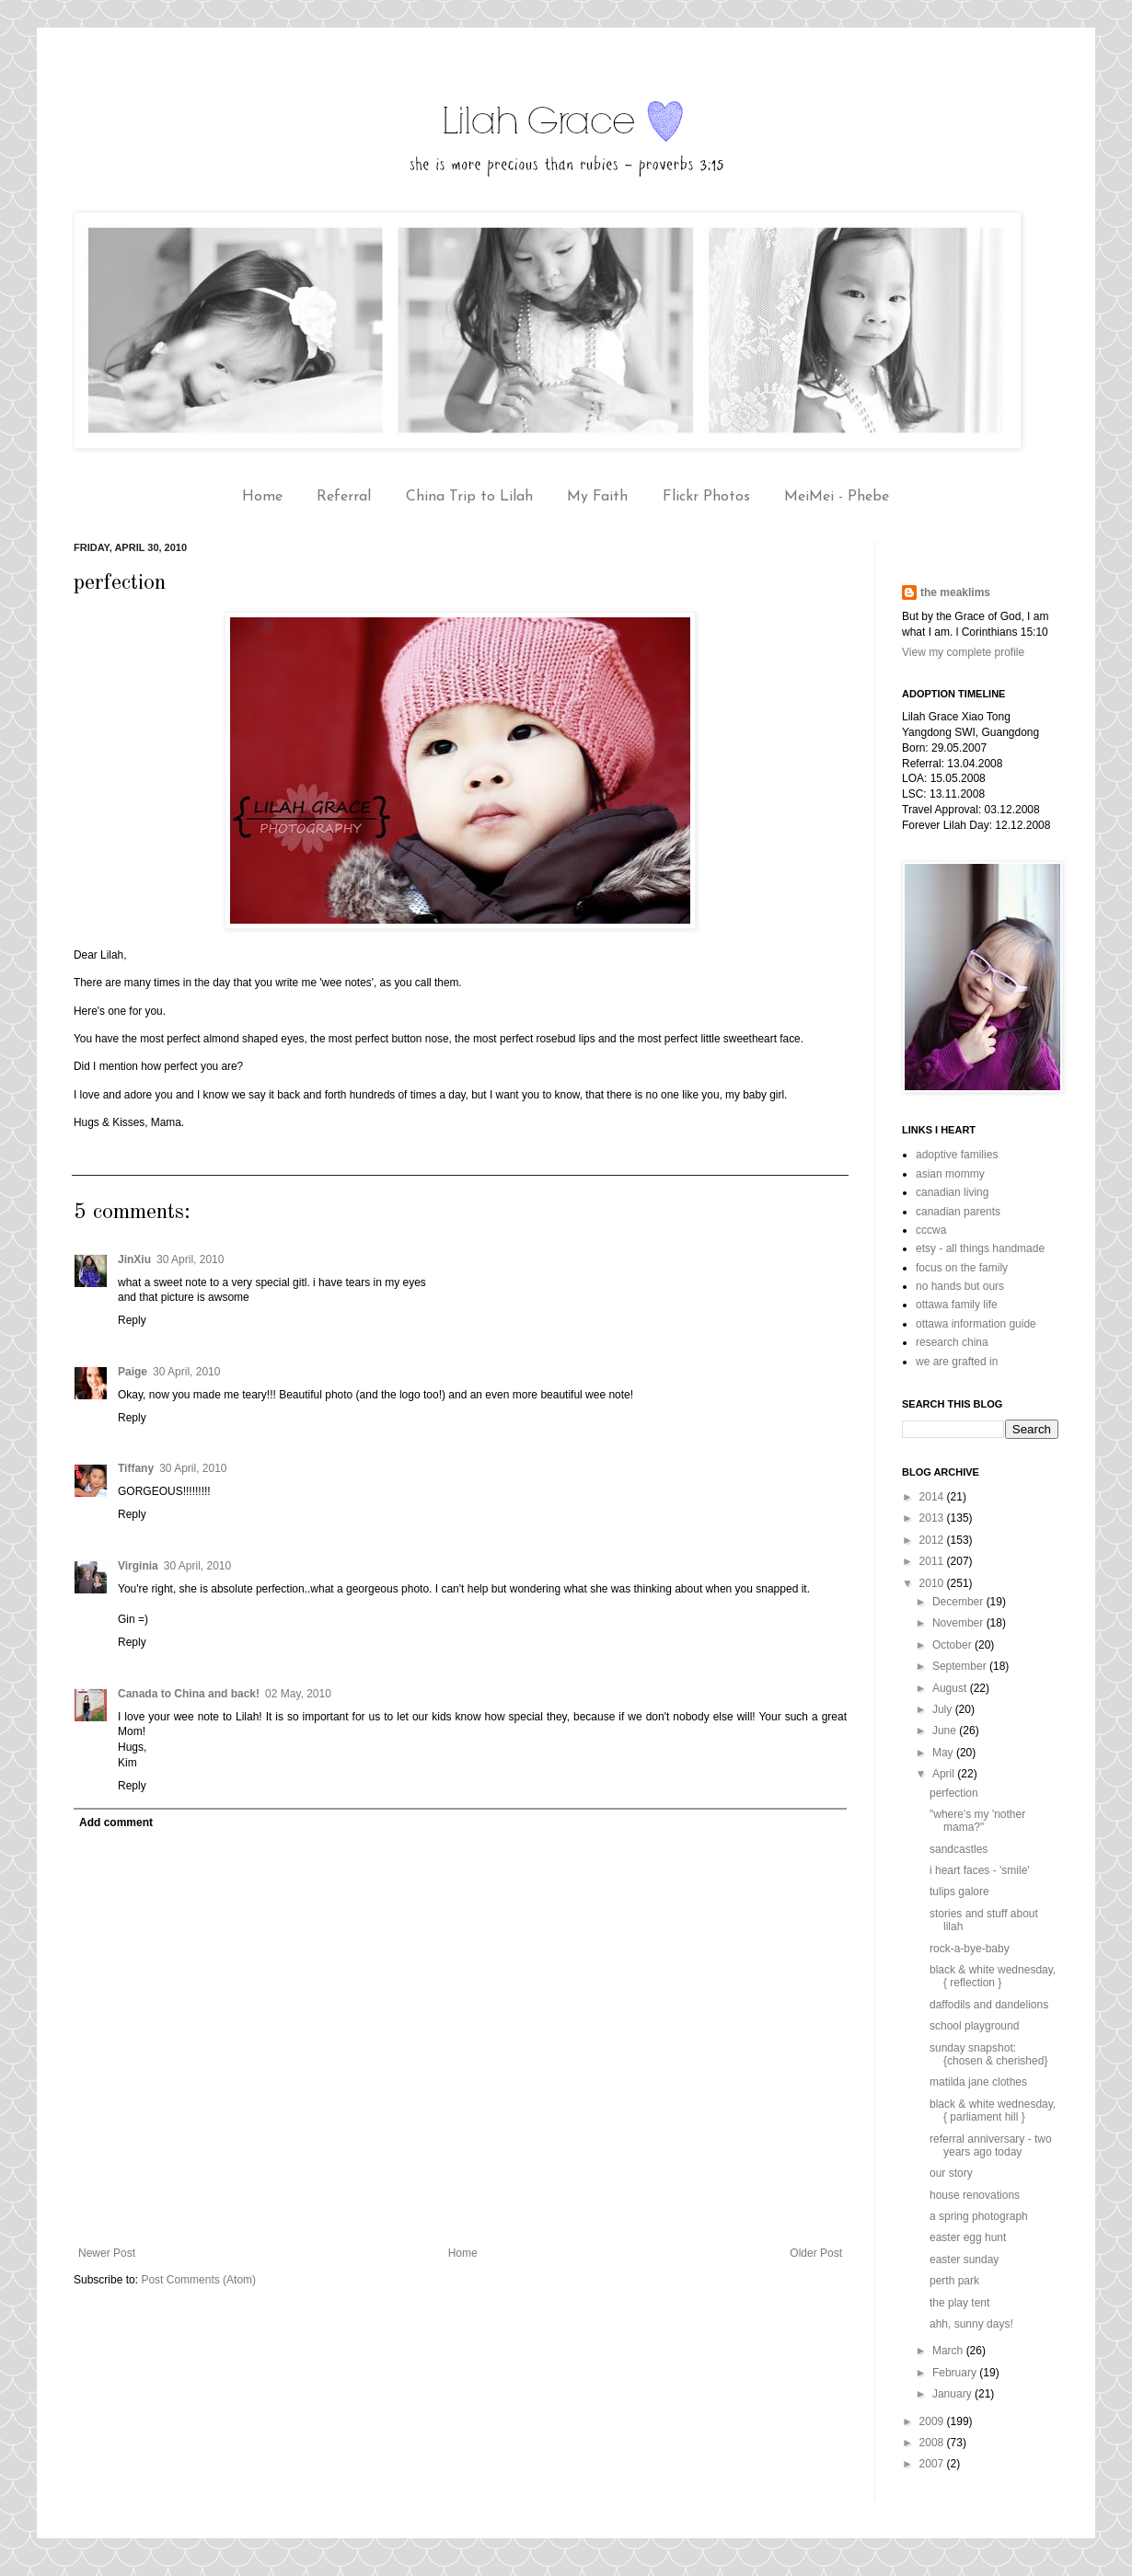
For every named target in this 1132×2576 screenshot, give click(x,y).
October (953, 1645)
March (949, 2350)
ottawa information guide (976, 1323)
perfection (954, 1793)
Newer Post (106, 2253)
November (959, 1622)
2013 (933, 1518)
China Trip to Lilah (469, 496)
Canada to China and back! (189, 1693)
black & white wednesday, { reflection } (993, 1976)
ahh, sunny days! (971, 2323)
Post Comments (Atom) (198, 2279)
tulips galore (959, 1891)
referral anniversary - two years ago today (991, 2145)
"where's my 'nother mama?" (977, 1821)
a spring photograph (979, 2216)
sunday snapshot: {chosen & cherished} (988, 2054)
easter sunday (964, 2259)
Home (262, 496)
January (953, 2393)
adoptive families (957, 1154)
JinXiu (134, 1259)
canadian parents (958, 1211)
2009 (933, 2421)
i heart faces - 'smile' (980, 1870)
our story (951, 2173)
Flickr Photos (706, 496)
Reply (132, 1320)
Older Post (816, 2253)
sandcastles (959, 1849)
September (960, 1666)
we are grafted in (957, 1361)
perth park (954, 2280)
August (951, 1688)
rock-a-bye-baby (970, 1948)
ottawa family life (957, 1304)
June (945, 1730)
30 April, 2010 (190, 1259)
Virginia (138, 1565)
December (959, 1601)
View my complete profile (963, 652)
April (944, 1773)
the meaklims (955, 592)
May (944, 1752)
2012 (933, 1540)
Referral (344, 496)
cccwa (931, 1230)
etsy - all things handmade (980, 1248)
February (955, 2372)
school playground (974, 2025)
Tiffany (136, 1468)
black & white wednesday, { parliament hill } (993, 2110)
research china (952, 1342)
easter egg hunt (968, 2237)
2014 (933, 1496)
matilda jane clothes (978, 2082)
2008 (933, 2442)
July (943, 1709)
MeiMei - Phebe (836, 496)
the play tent (959, 2302)
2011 (933, 1561)
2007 (933, 2463)
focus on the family (962, 1267)
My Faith (597, 496)
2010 (933, 1583)
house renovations (975, 2195)
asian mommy (950, 1173)
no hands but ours (960, 1286)
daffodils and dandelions (989, 2004)
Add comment (116, 1822)
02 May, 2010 (298, 1693)
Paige (132, 1371)
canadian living (952, 1192)
